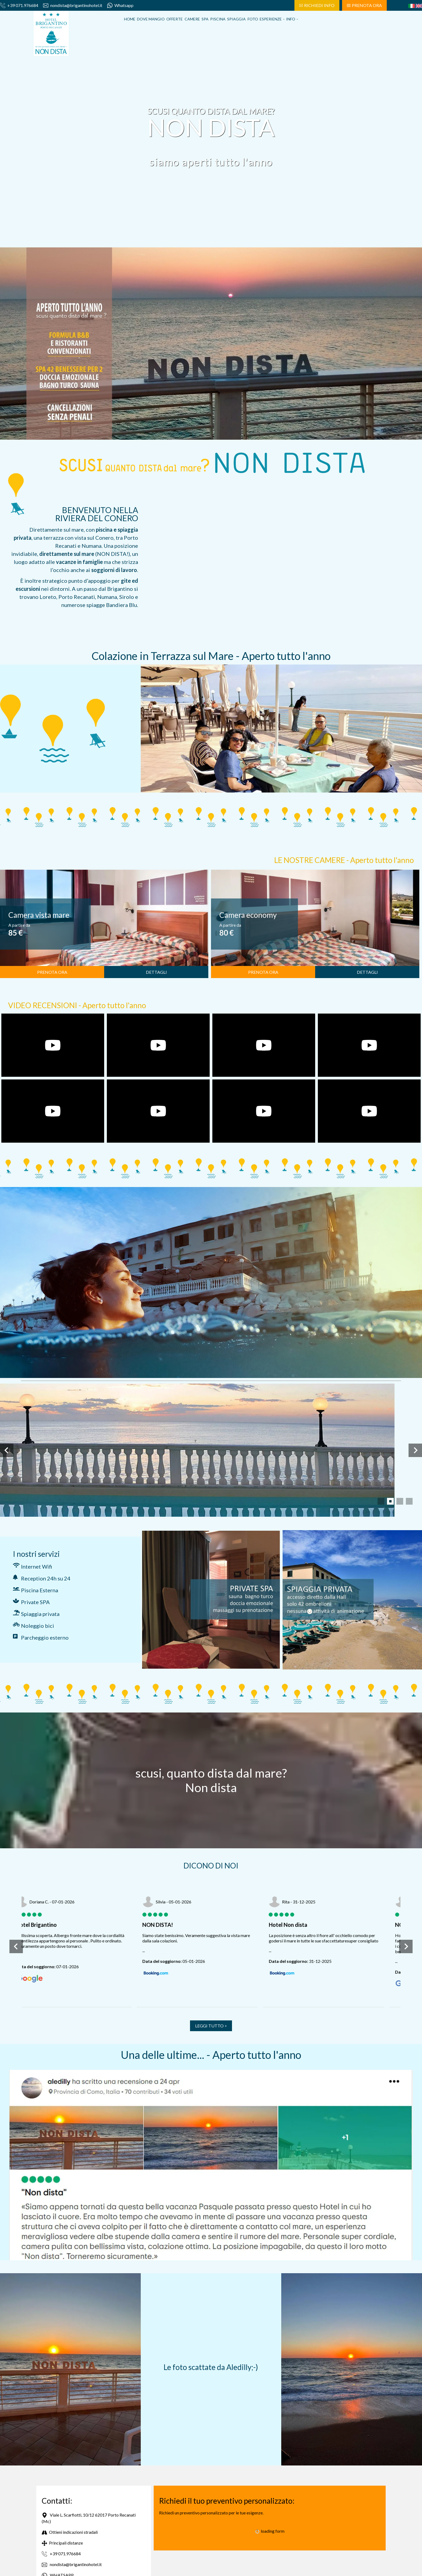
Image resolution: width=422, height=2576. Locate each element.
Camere (192, 19)
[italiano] (411, 5)
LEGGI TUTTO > (211, 2025)
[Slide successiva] (415, 1450)
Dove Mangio (151, 19)
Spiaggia (236, 19)
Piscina (218, 19)
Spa (205, 19)
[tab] (381, 1501)
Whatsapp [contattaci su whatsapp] (120, 5)
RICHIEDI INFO (317, 5)
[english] (419, 5)
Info (292, 19)
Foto (253, 19)
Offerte (174, 19)
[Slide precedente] (6, 1450)
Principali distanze (62, 2542)
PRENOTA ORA (364, 5)
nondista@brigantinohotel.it (72, 5)
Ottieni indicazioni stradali (70, 2532)
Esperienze (272, 19)
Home (129, 19)
